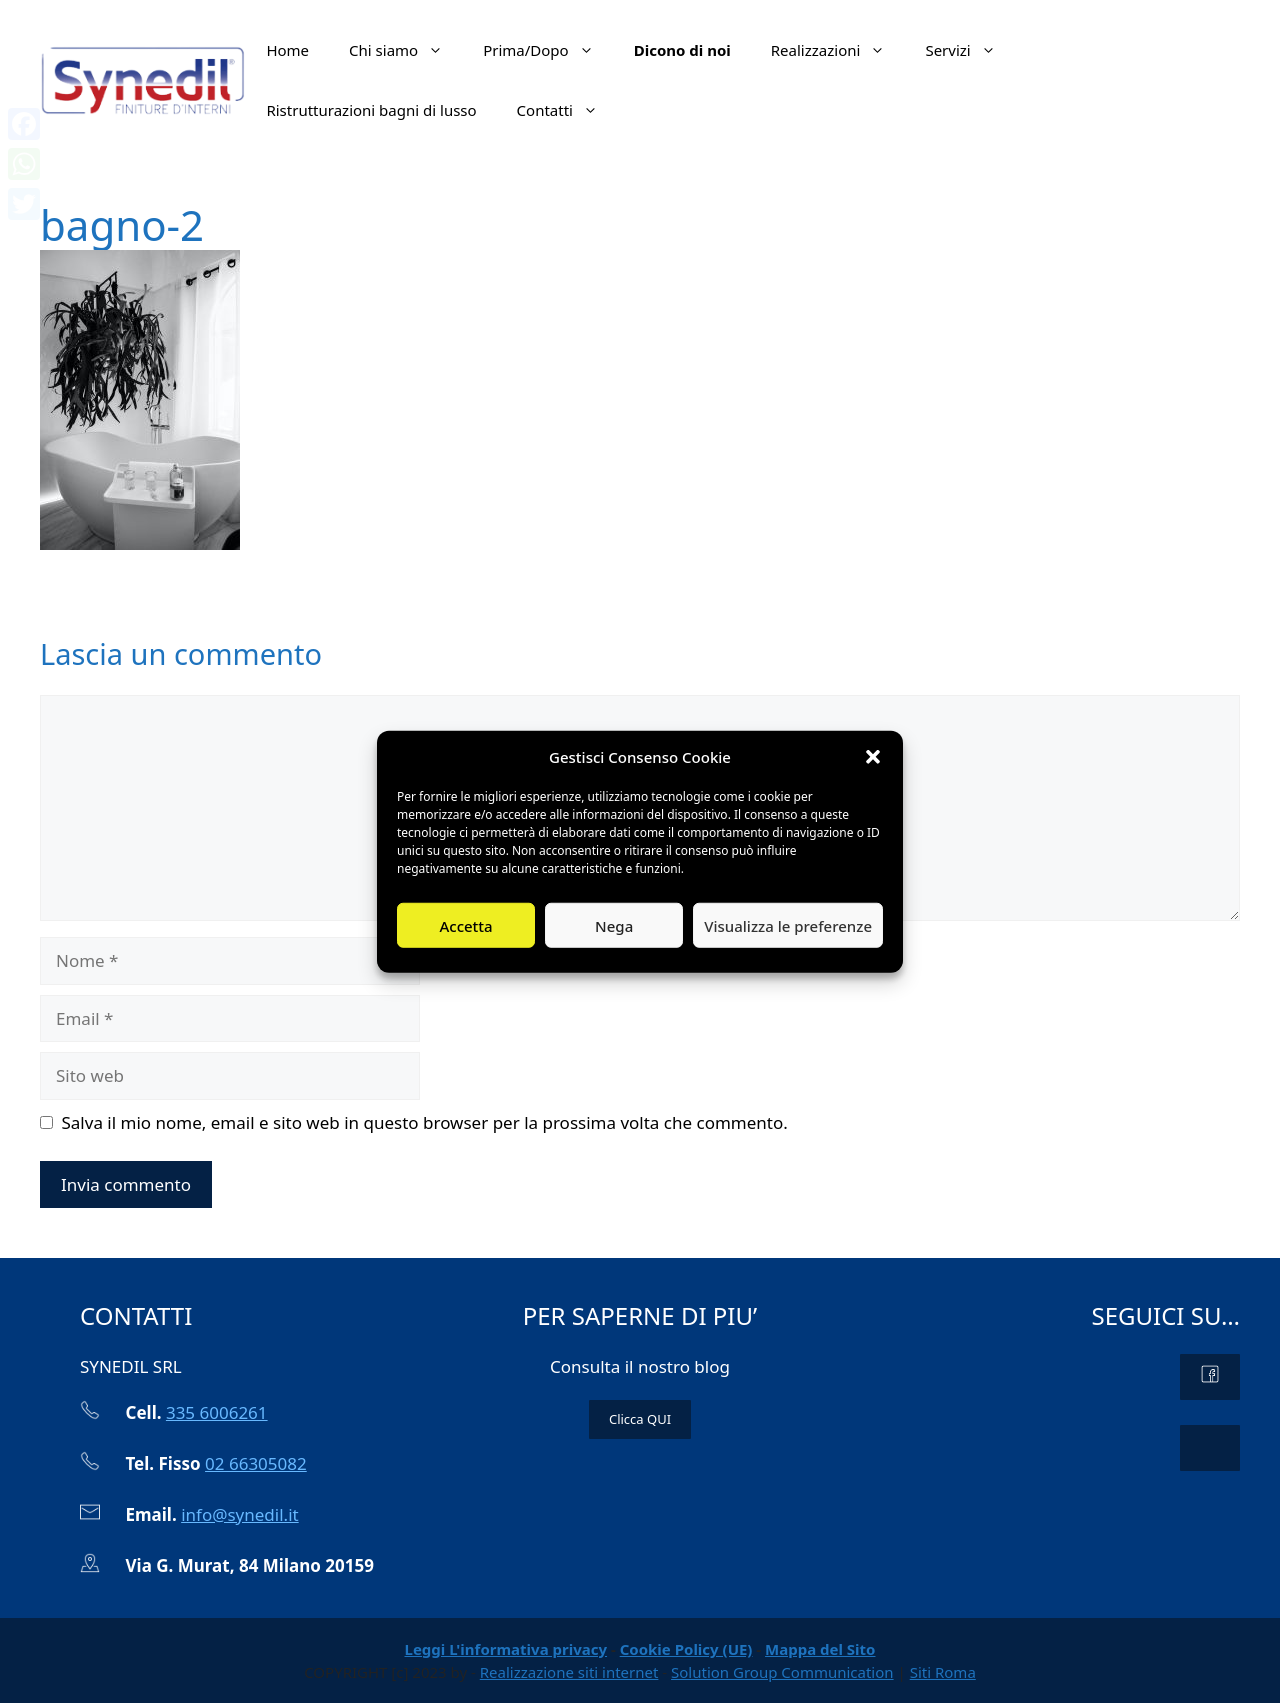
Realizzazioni (838, 50)
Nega (614, 925)
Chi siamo (406, 50)
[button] (873, 757)
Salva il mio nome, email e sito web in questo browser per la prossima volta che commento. (425, 1122)
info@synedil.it (240, 1514)
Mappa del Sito (820, 1649)
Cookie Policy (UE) (686, 1649)
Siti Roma (943, 1672)
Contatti (567, 110)
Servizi (970, 50)
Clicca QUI (640, 1419)
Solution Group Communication (782, 1672)
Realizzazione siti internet (569, 1672)
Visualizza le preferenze (788, 925)
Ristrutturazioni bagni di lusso (371, 110)
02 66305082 (256, 1463)
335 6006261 (217, 1412)
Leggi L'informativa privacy (506, 1649)
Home (287, 50)
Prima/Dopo (548, 50)
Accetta (465, 925)
